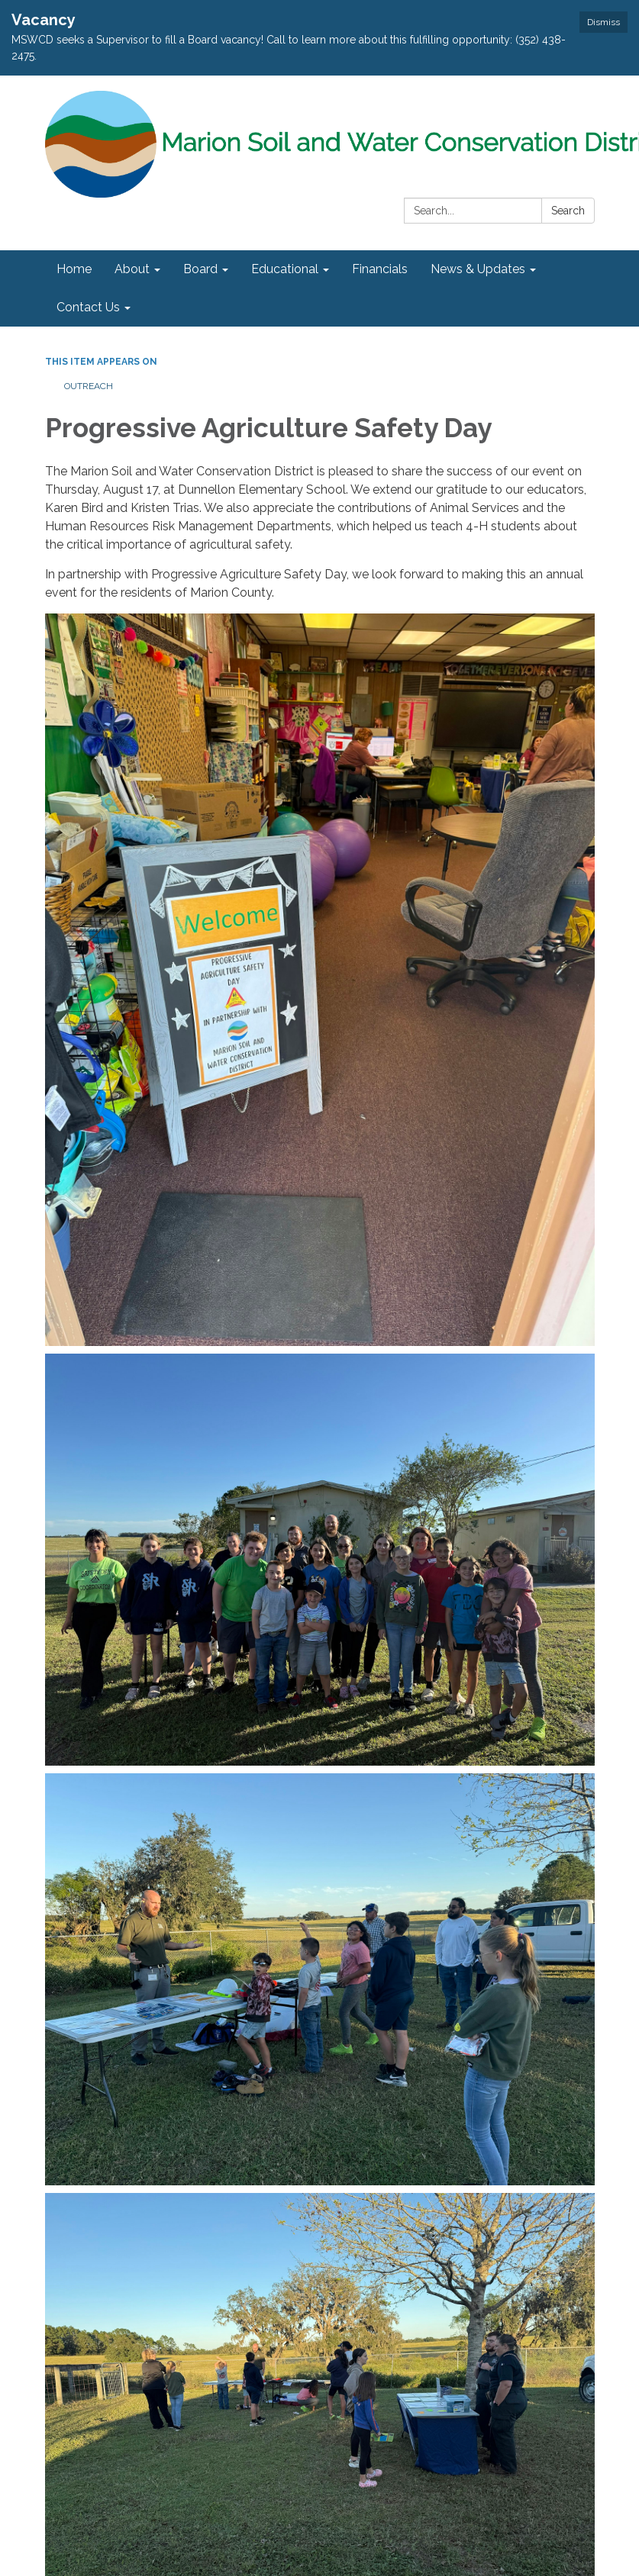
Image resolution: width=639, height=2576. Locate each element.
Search (568, 210)
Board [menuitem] (200, 269)
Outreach (88, 386)
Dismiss (603, 22)
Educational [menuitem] (284, 269)
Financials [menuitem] (380, 269)
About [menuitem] (132, 269)
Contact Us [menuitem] (88, 307)
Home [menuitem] (74, 269)
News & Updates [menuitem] (478, 269)
